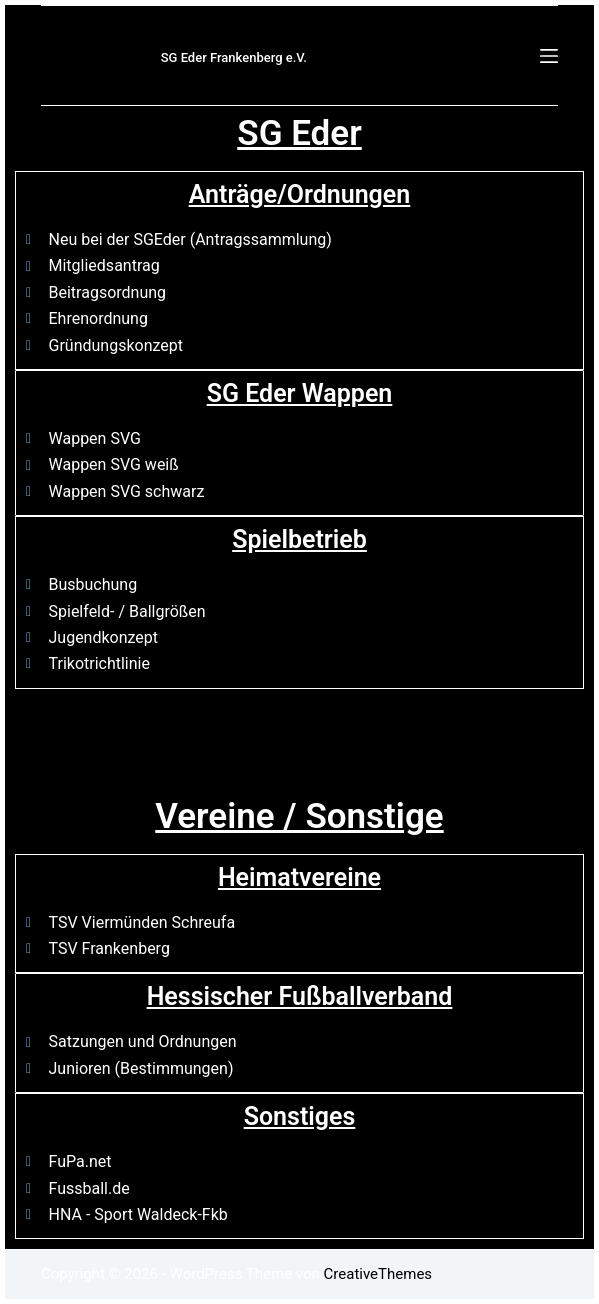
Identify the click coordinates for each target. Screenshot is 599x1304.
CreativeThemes (378, 1274)
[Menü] (549, 56)
